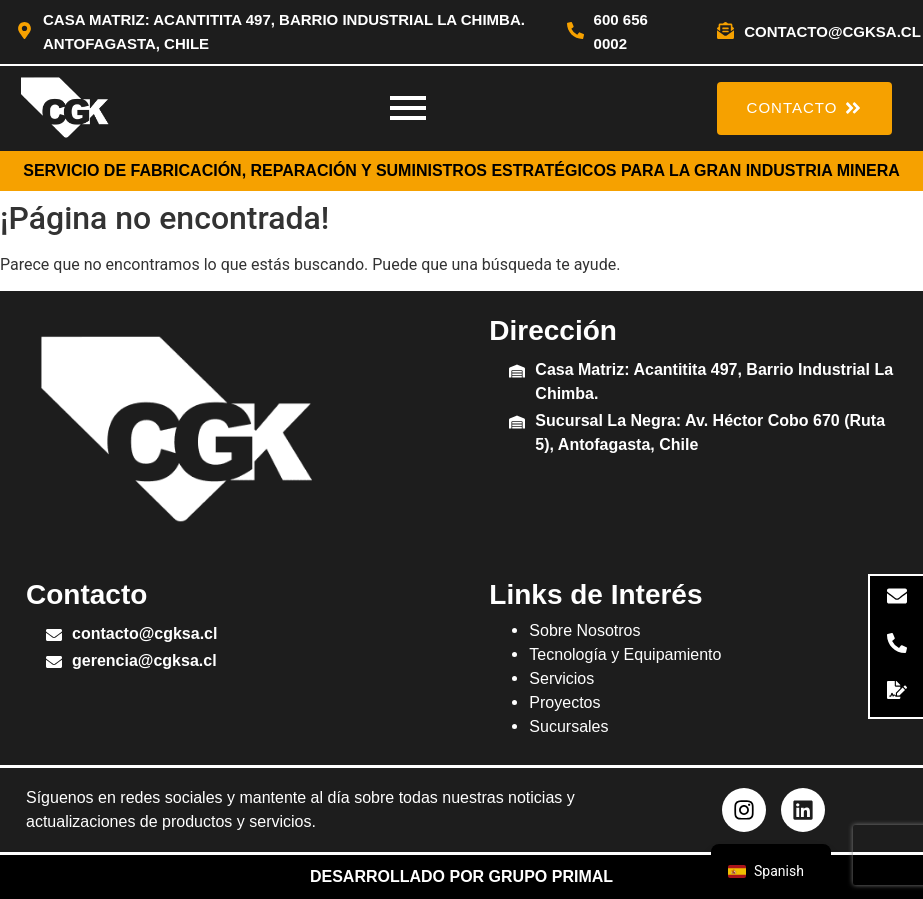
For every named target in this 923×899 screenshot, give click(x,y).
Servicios (561, 678)
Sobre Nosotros (584, 630)
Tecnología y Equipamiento (625, 654)
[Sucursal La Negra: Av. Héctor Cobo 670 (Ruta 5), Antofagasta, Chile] (517, 423)
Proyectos (564, 702)
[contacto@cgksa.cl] (725, 32)
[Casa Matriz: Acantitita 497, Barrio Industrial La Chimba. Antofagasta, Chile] (24, 32)
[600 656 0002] (575, 32)
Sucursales (568, 726)
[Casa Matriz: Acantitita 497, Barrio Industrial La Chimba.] (517, 372)
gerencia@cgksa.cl (144, 660)
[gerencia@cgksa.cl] (54, 663)
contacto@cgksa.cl (832, 31)
